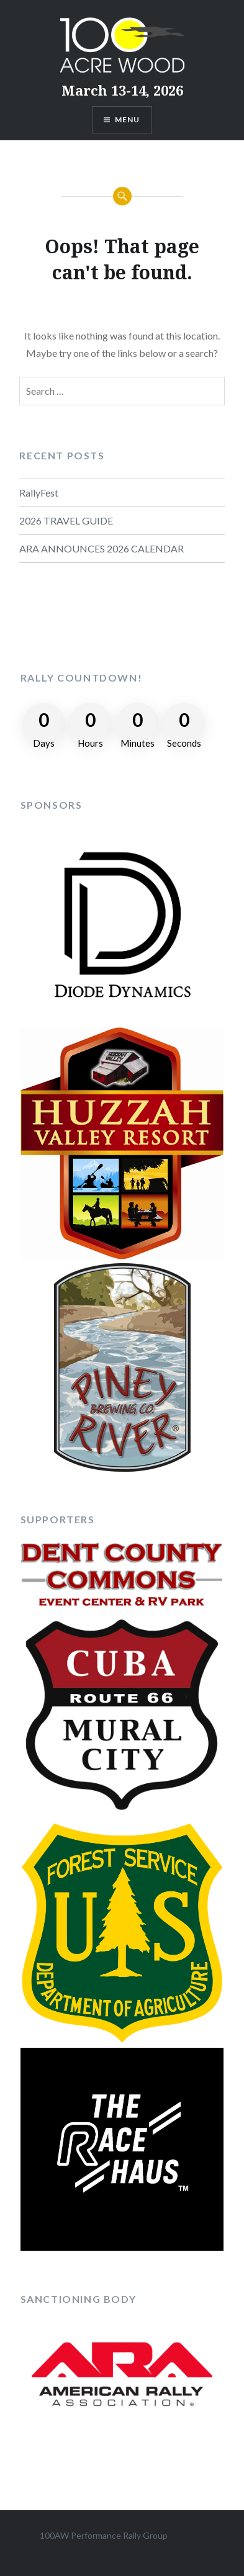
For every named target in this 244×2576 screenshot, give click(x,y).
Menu (127, 119)
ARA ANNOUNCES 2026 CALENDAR (101, 548)
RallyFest (38, 492)
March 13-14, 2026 (122, 90)
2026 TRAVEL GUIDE (66, 520)
